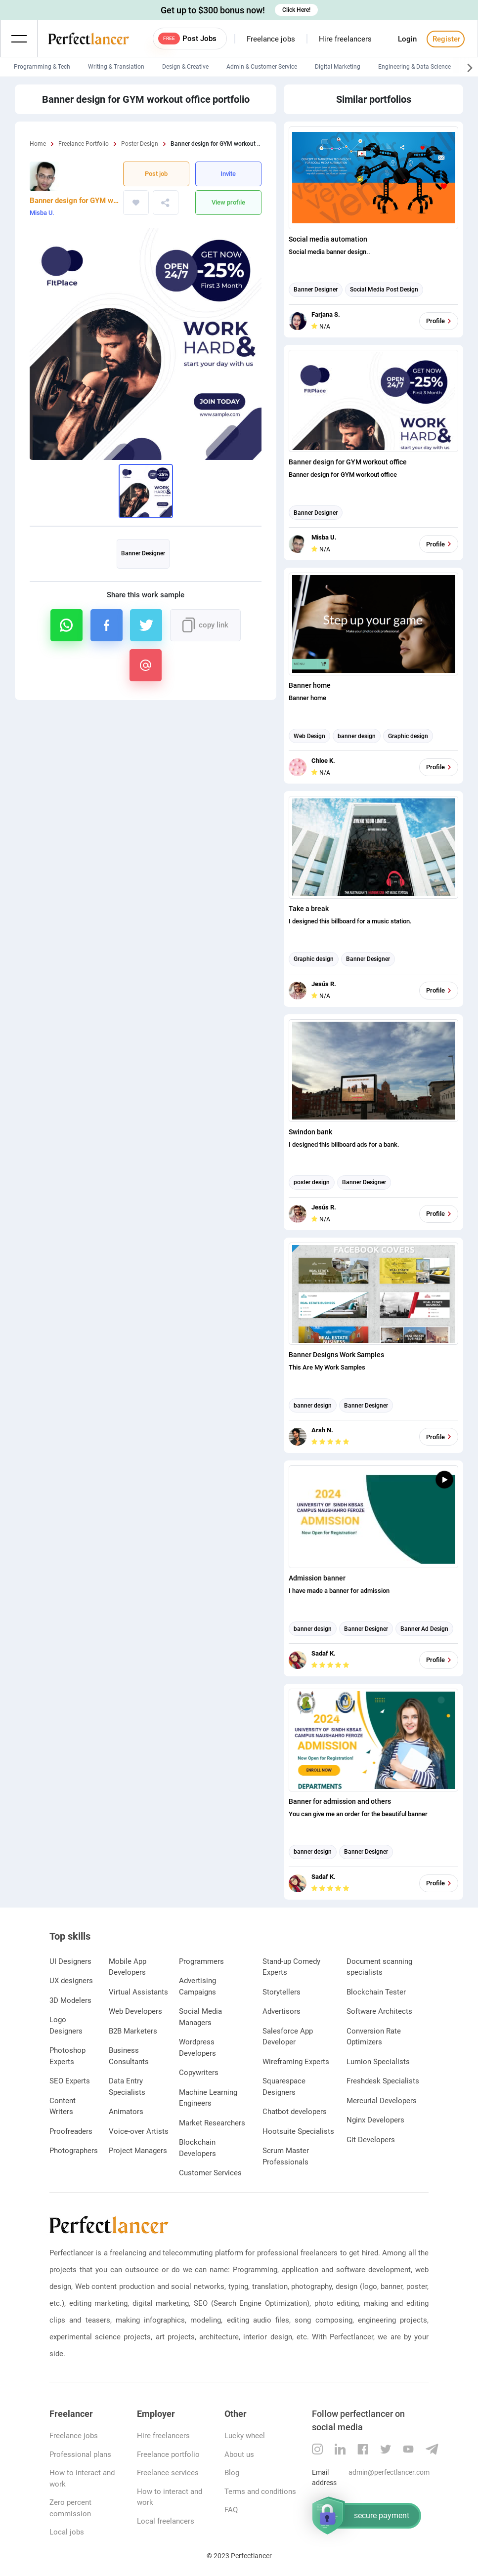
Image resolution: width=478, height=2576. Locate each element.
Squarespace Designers (283, 2087)
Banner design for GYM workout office (74, 200)
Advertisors (281, 2011)
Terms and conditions (260, 2491)
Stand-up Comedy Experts (291, 1967)
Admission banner (317, 1578)
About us (239, 2454)
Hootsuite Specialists (298, 2131)
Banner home (310, 685)
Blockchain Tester (376, 1992)
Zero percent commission (70, 2508)
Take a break (309, 909)
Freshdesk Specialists (383, 2081)
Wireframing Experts (295, 2061)
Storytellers (281, 1992)
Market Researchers (212, 2123)
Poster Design (139, 143)
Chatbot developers (294, 2111)
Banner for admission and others (340, 1801)
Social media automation (328, 239)
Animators (126, 2111)
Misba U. (42, 212)
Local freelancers (165, 2521)
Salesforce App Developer (287, 2037)
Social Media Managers (200, 2017)
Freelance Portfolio (83, 143)
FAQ (231, 2509)
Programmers (201, 1961)
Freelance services (168, 2472)
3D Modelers (70, 2000)
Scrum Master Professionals (285, 2156)
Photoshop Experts (67, 2056)
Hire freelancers (345, 39)
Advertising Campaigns (197, 1986)
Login (407, 39)
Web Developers (135, 2011)
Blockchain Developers (197, 2148)
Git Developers (371, 2139)
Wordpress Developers (197, 2047)
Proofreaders (70, 2131)
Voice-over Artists (139, 2131)
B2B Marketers (133, 2031)
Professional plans (80, 2454)
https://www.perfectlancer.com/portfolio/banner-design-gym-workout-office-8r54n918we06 (179, 203)
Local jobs (66, 2532)
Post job (156, 173)
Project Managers (138, 2150)
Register (445, 39)
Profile (440, 321)
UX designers (71, 1980)
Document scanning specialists (379, 1967)
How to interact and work (82, 2478)
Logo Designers (66, 2025)
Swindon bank (310, 1132)
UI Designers (70, 1961)
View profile (228, 202)
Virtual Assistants (138, 1992)
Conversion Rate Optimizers (374, 2037)
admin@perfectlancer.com (389, 2472)
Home (38, 143)
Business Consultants (129, 2056)
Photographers (73, 2150)
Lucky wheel (244, 2435)
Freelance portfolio (168, 2454)
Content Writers (62, 2106)
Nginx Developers (375, 2120)
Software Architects (379, 2011)
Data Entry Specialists (127, 2087)
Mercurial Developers (382, 2100)
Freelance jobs (271, 39)
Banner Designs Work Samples (336, 1355)
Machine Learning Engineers (208, 2098)
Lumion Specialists (378, 2061)
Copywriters (198, 2072)
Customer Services (210, 2172)
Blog (231, 2472)
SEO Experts (69, 2081)
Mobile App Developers (127, 1967)
